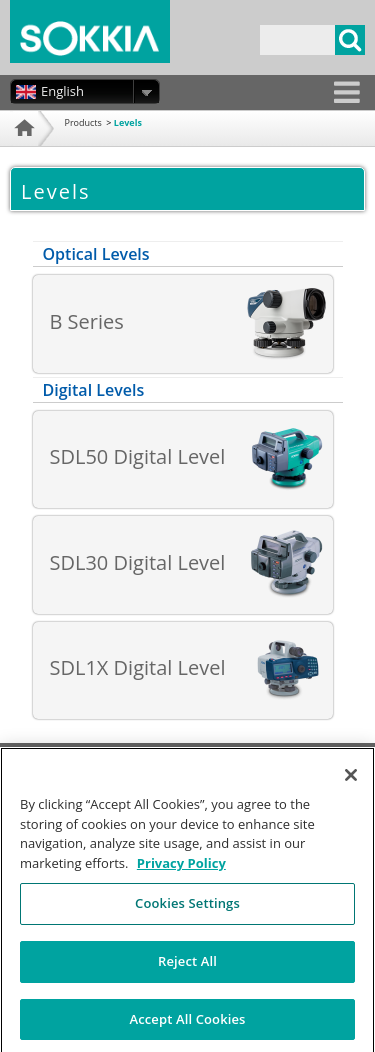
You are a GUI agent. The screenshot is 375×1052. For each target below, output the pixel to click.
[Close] (351, 782)
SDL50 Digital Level (138, 456)
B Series (87, 321)
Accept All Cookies (187, 1025)
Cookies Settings (187, 910)
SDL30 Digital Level (138, 562)
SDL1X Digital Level (138, 667)
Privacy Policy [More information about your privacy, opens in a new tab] (181, 869)
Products (83, 122)
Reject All (187, 967)
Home (22, 152)
